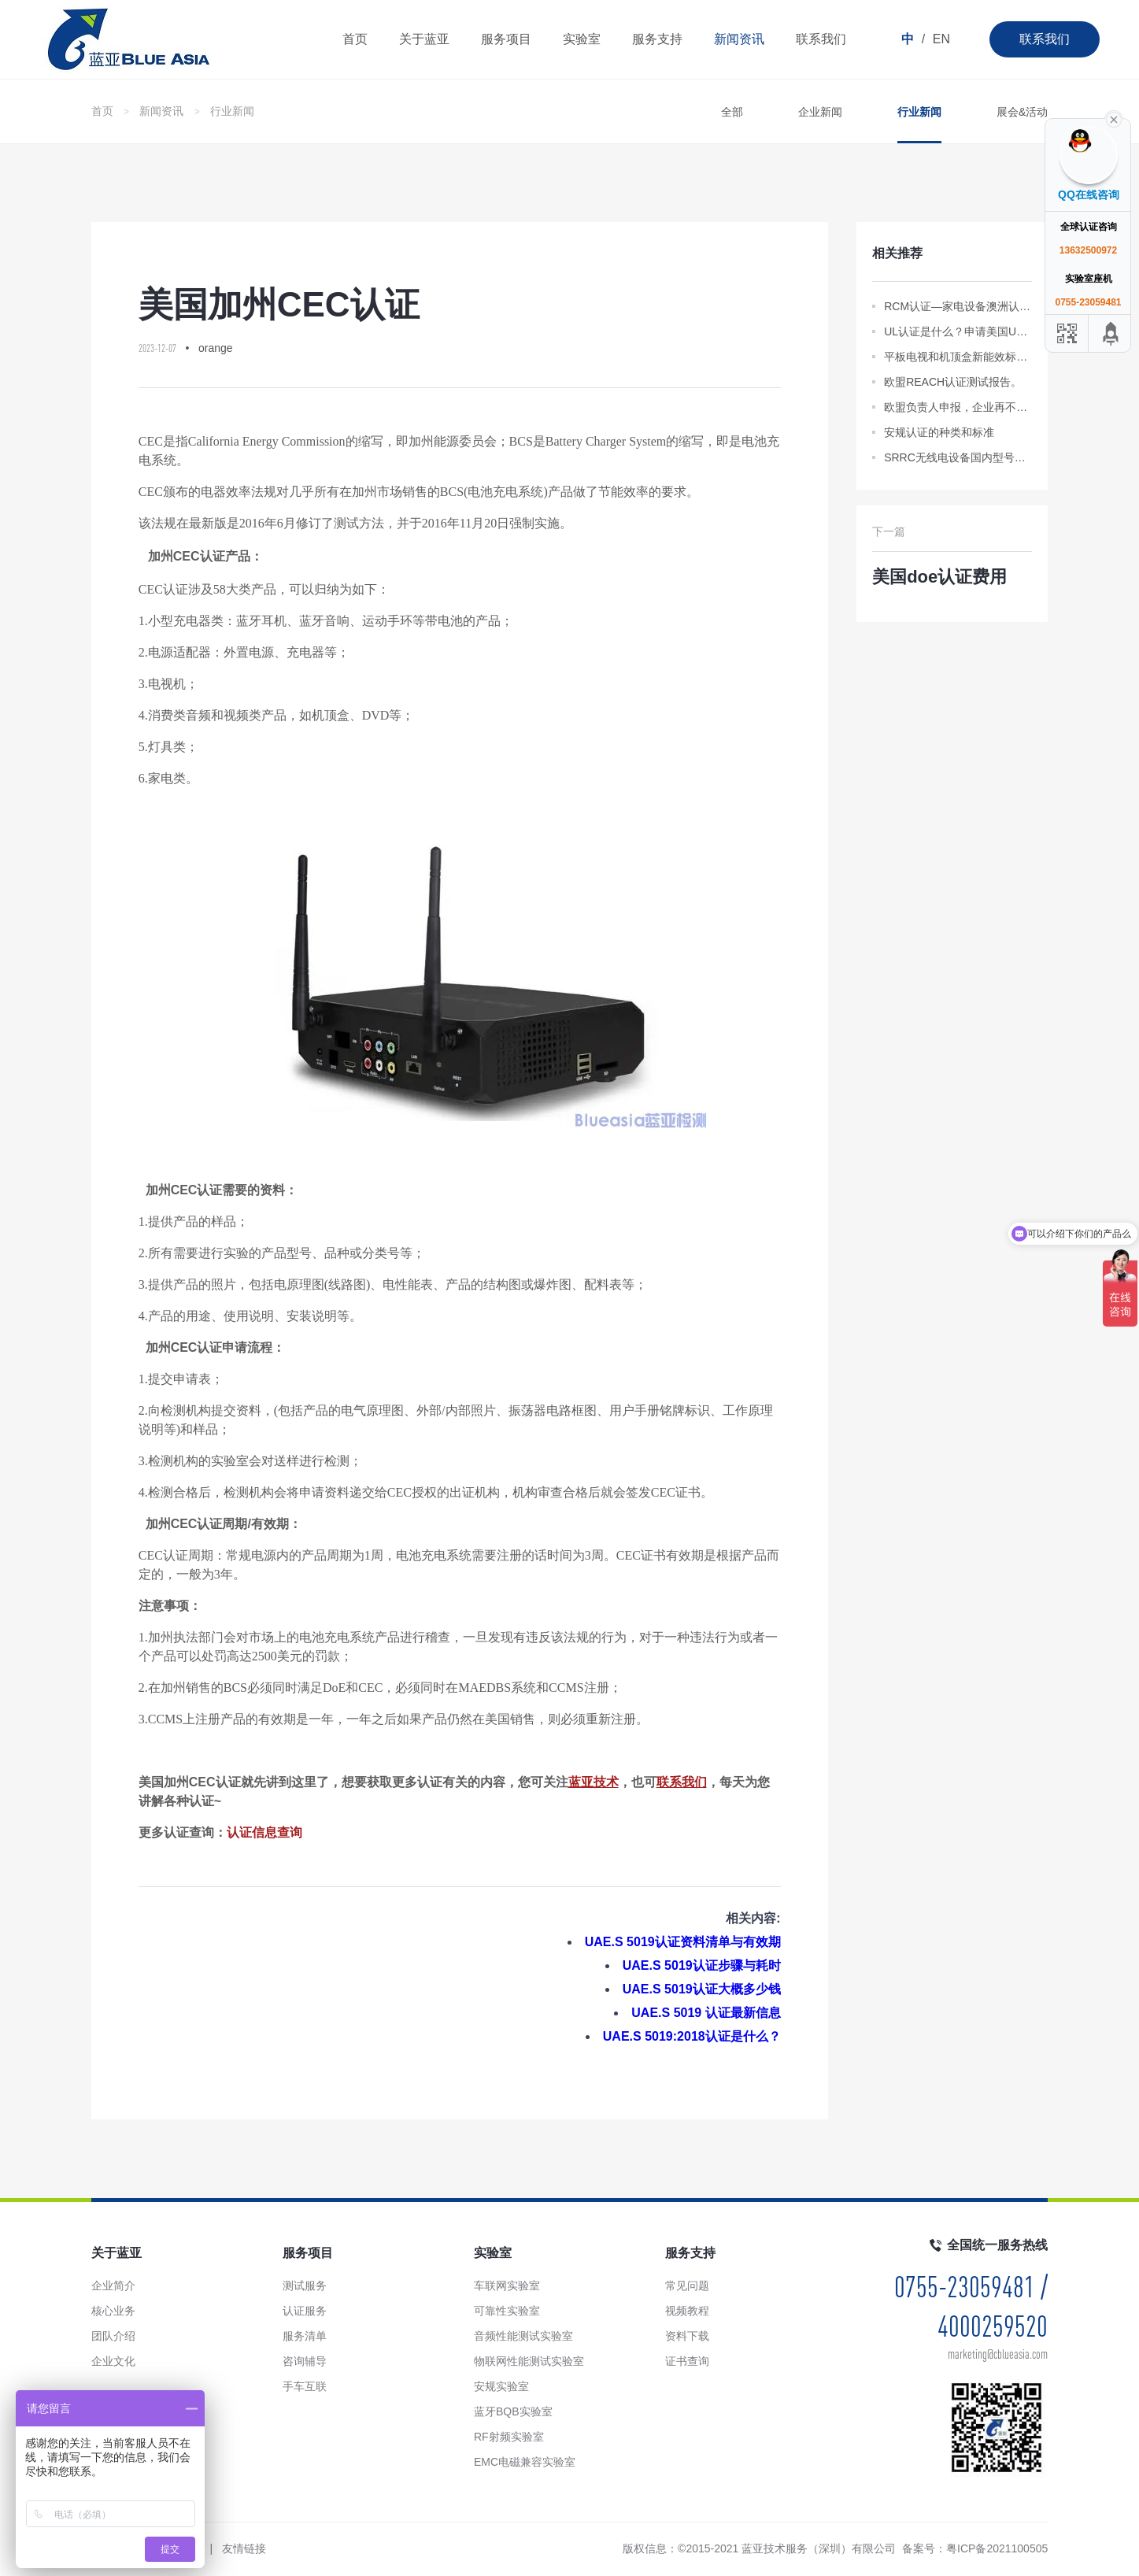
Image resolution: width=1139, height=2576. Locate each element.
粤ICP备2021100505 (997, 2548)
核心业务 (113, 2310)
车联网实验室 (507, 2285)
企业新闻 (820, 111)
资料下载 (687, 2336)
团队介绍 (113, 2336)
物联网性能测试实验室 (529, 2361)
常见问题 (687, 2285)
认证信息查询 (264, 1832)
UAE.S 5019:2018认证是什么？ (692, 2036)
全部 (732, 111)
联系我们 (1044, 39)
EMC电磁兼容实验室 (524, 2462)
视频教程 (687, 2310)
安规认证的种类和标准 (939, 432)
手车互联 (305, 2386)
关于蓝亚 (424, 39)
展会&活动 (1022, 111)
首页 (355, 39)
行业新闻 (232, 111)
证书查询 (687, 2361)
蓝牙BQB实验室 (513, 2411)
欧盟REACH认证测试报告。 (953, 382)
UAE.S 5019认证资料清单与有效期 (683, 1942)
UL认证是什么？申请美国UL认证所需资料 (958, 331)
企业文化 (113, 2361)
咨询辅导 (305, 2361)
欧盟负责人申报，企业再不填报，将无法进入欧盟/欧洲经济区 (958, 407)
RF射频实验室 (509, 2436)
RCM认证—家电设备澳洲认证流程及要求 (958, 306)
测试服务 (305, 2285)
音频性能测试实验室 (523, 2336)
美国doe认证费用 (939, 577)
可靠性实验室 (507, 2310)
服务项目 (506, 39)
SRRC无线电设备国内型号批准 (958, 457)
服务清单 (305, 2336)
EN (941, 39)
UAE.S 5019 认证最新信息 (705, 2012)
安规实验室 (501, 2386)
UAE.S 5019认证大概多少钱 (702, 1989)
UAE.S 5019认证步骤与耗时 (702, 1965)
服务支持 (657, 39)
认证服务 (305, 2310)
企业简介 (113, 2285)
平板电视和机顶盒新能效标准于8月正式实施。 (958, 356)
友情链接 (244, 2548)
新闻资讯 (739, 39)
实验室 (582, 39)
